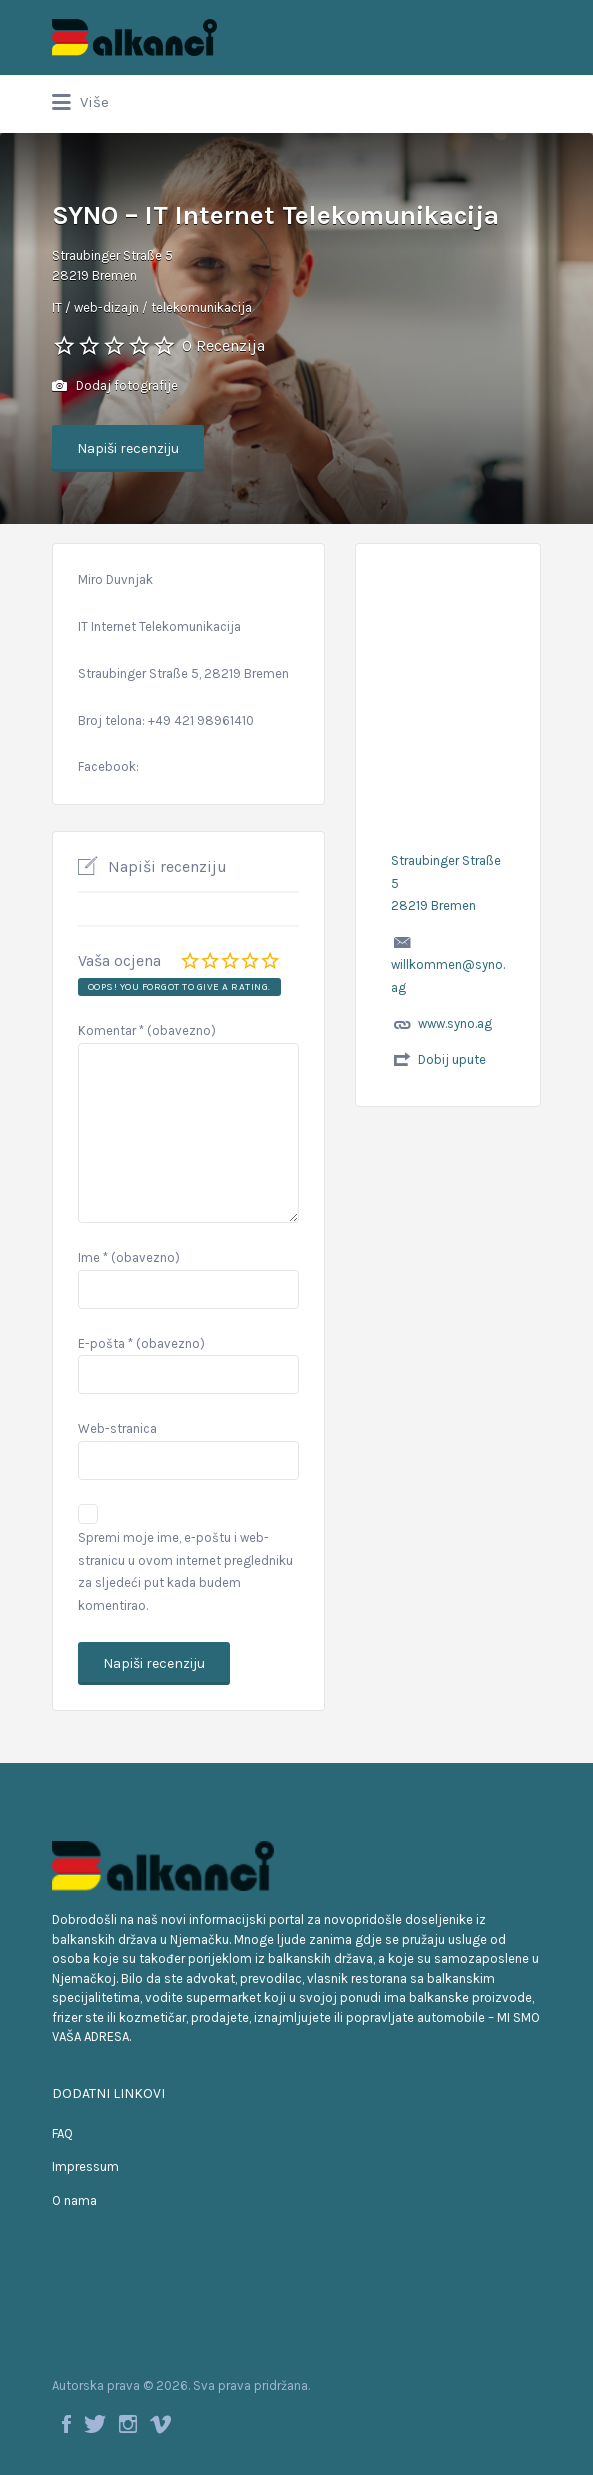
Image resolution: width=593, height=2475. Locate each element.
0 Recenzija (223, 345)
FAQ (62, 2133)
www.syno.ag (455, 1023)
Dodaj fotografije (115, 386)
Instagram (128, 2424)
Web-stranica (117, 1428)
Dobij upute (452, 1059)
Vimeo (160, 2424)
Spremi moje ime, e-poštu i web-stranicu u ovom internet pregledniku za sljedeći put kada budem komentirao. (185, 1571)
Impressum (85, 2166)
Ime (129, 1257)
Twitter (95, 2424)
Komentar (147, 1030)
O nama (74, 2200)
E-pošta (141, 1343)
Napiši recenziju (128, 448)
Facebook (66, 2424)
